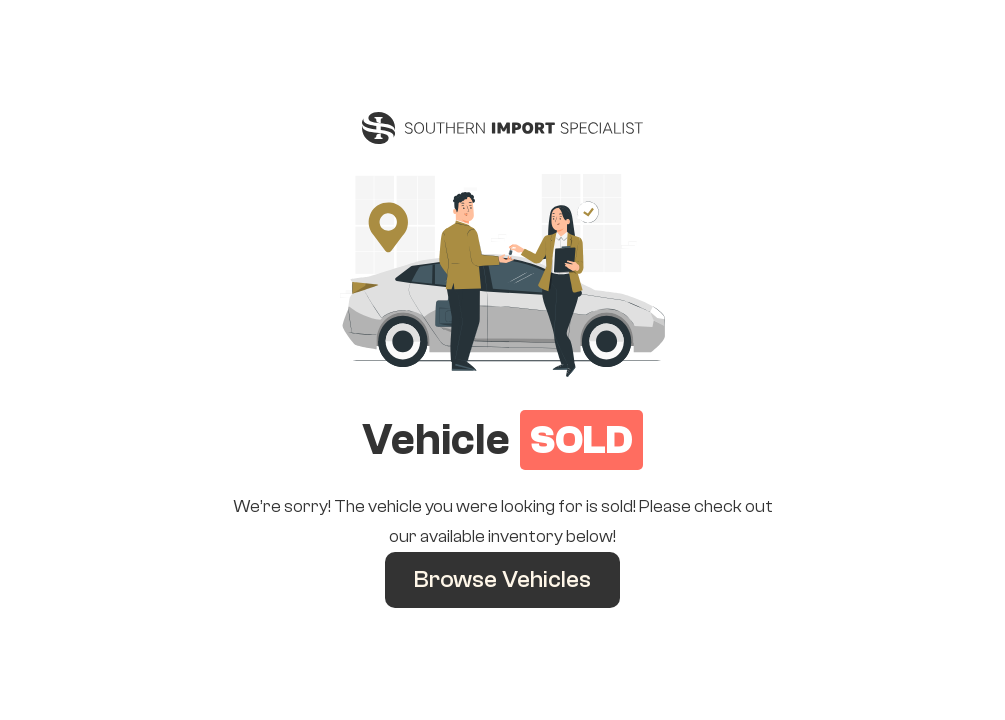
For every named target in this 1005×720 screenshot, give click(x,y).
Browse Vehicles (502, 579)
